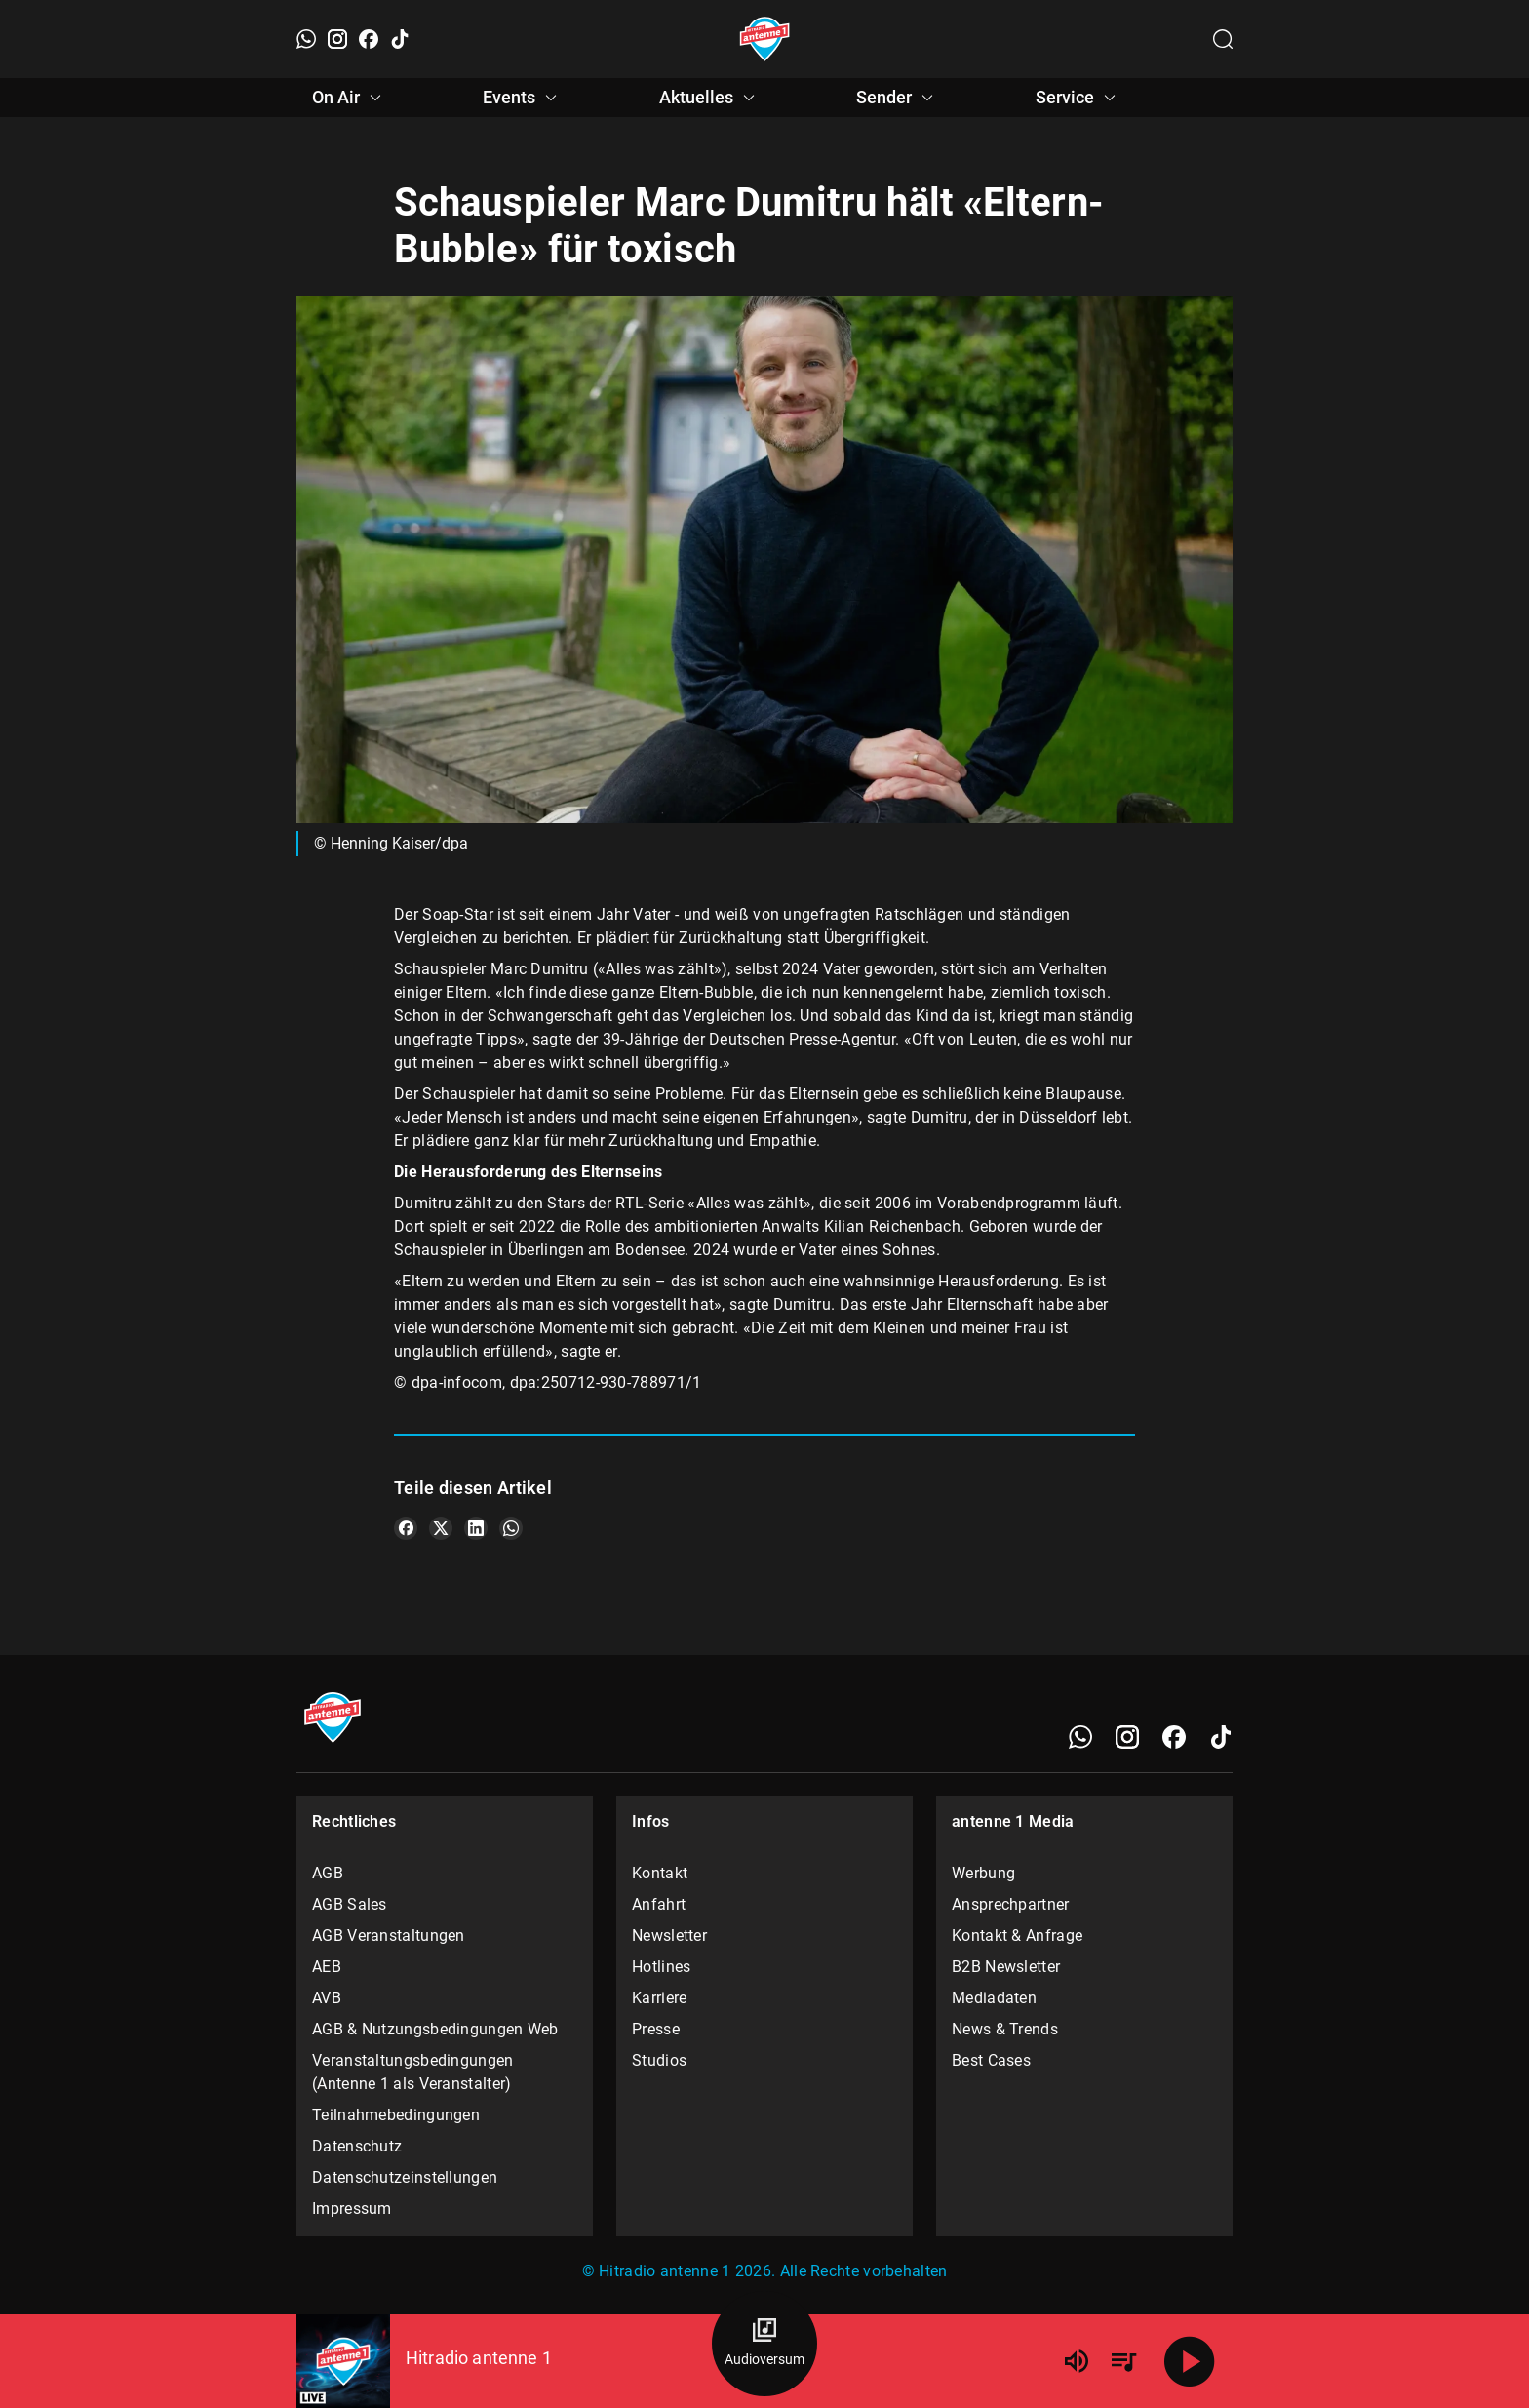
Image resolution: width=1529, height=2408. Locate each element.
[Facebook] (368, 39)
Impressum (352, 2208)
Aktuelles (710, 97)
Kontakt (659, 1873)
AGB (327, 1873)
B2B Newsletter (1006, 1966)
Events (523, 97)
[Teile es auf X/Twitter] (440, 1528)
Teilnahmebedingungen (396, 2115)
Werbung (983, 1873)
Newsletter (669, 1935)
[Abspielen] (1189, 2361)
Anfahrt (659, 1904)
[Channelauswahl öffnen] (1223, 39)
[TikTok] (400, 39)
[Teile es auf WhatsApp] (511, 1528)
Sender (897, 97)
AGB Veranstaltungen (388, 1935)
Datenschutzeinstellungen (404, 2177)
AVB (326, 1998)
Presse (656, 2029)
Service (1078, 97)
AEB (326, 1966)
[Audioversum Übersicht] (764, 2343)
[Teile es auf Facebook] (405, 1528)
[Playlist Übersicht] (1123, 2361)
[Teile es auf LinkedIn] (476, 1528)
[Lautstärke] (1076, 2361)
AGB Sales (349, 1904)
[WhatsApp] (306, 39)
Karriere (659, 1998)
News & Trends (1005, 2029)
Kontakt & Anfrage (1017, 1935)
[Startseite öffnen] (765, 39)
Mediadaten (994, 1998)
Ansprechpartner (1011, 1904)
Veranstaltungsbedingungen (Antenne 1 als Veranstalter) (413, 2072)
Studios (659, 2060)
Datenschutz (357, 2146)
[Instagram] (337, 39)
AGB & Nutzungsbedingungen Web (435, 2029)
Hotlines (661, 1966)
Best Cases (991, 2060)
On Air (349, 97)
